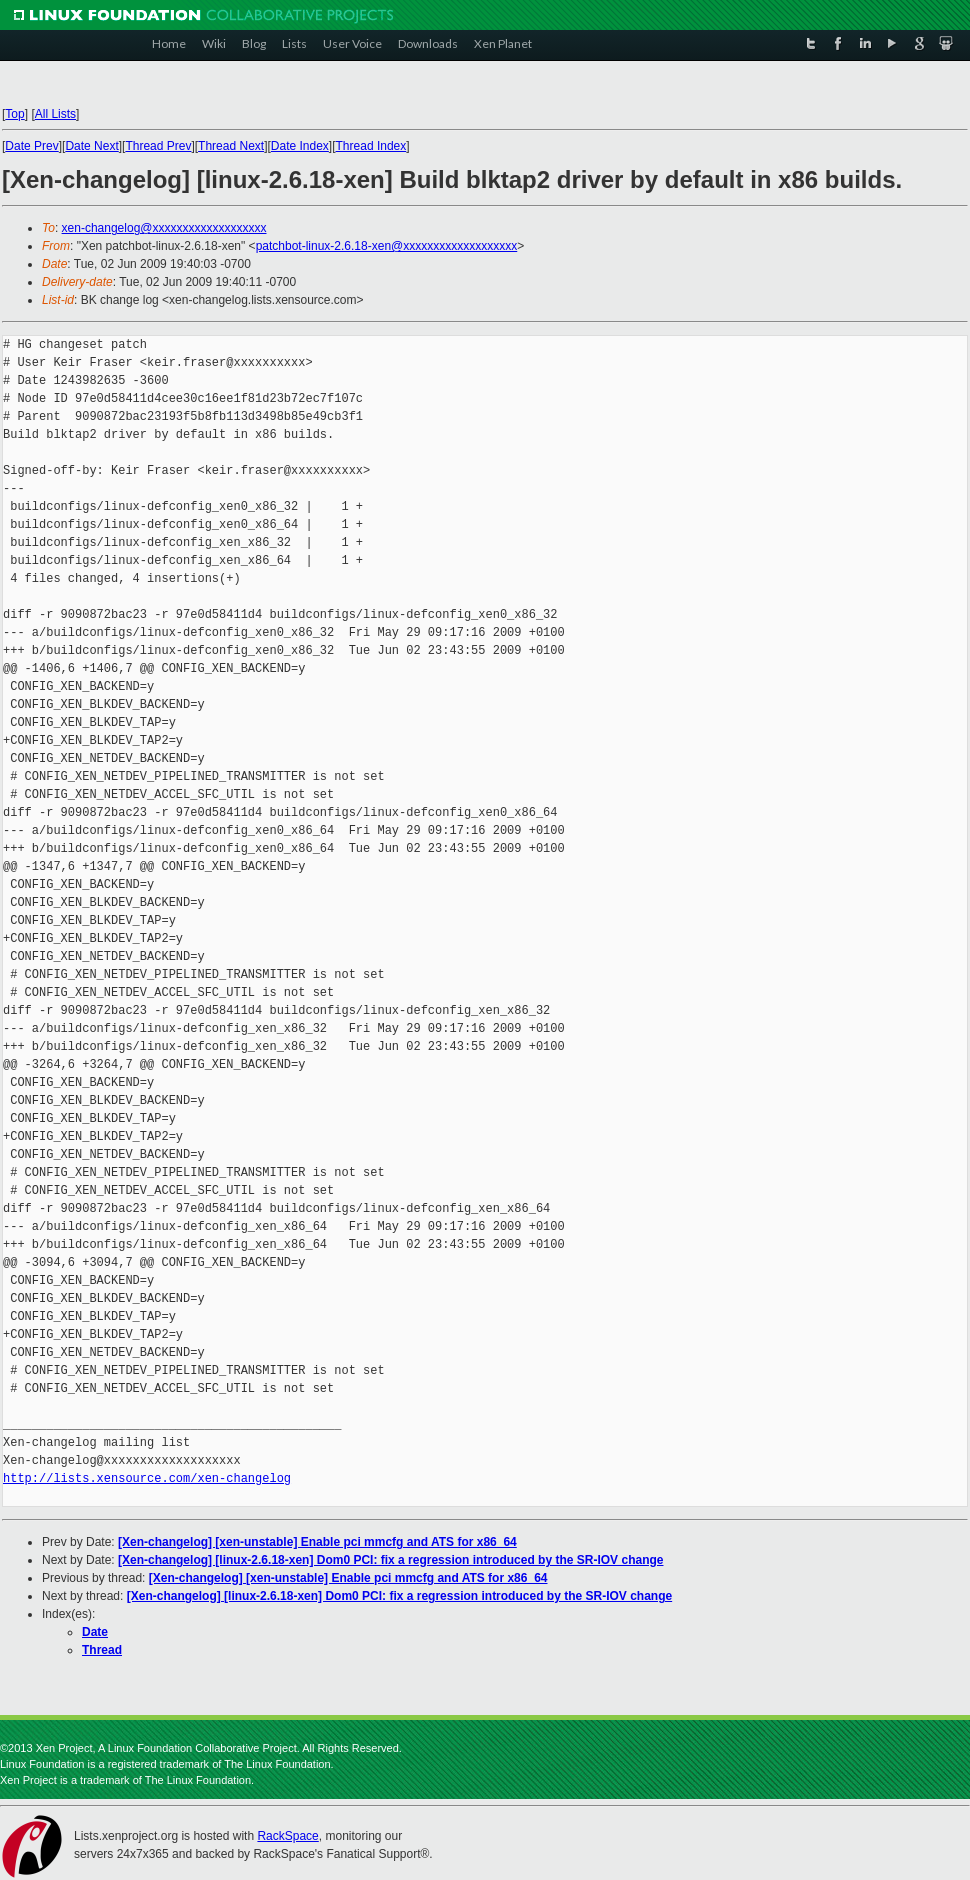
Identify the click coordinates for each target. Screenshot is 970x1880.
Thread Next (231, 146)
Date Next (91, 146)
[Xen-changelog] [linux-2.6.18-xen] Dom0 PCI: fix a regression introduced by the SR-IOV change (390, 1560)
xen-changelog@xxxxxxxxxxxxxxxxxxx (164, 228)
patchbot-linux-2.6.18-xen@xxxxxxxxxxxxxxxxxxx (387, 246)
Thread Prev (158, 146)
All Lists (55, 114)
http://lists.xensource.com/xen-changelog (147, 1478)
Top (14, 114)
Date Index (300, 146)
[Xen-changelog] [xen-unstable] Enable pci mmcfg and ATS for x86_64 (317, 1542)
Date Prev (31, 146)
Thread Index (371, 146)
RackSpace (287, 1836)
